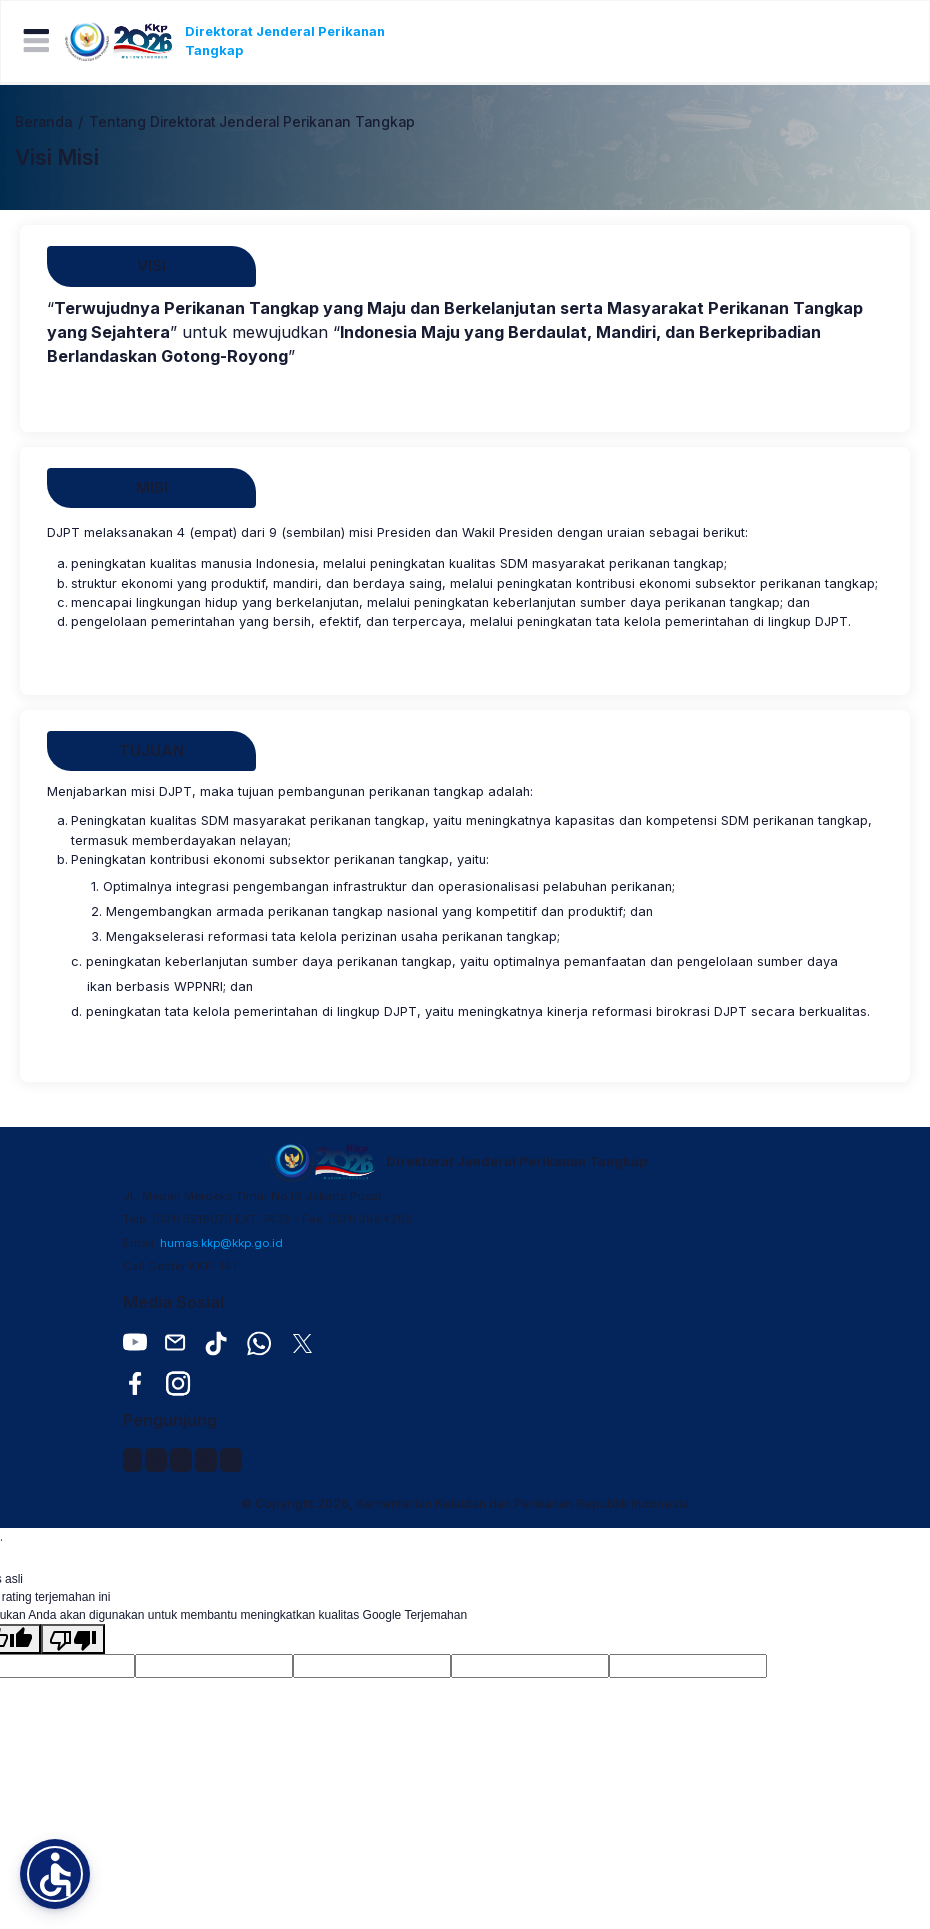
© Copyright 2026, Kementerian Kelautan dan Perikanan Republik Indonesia (465, 1503)
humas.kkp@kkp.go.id (221, 1243)
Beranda (43, 122)
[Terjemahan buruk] (73, 1639)
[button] (55, 1874)
